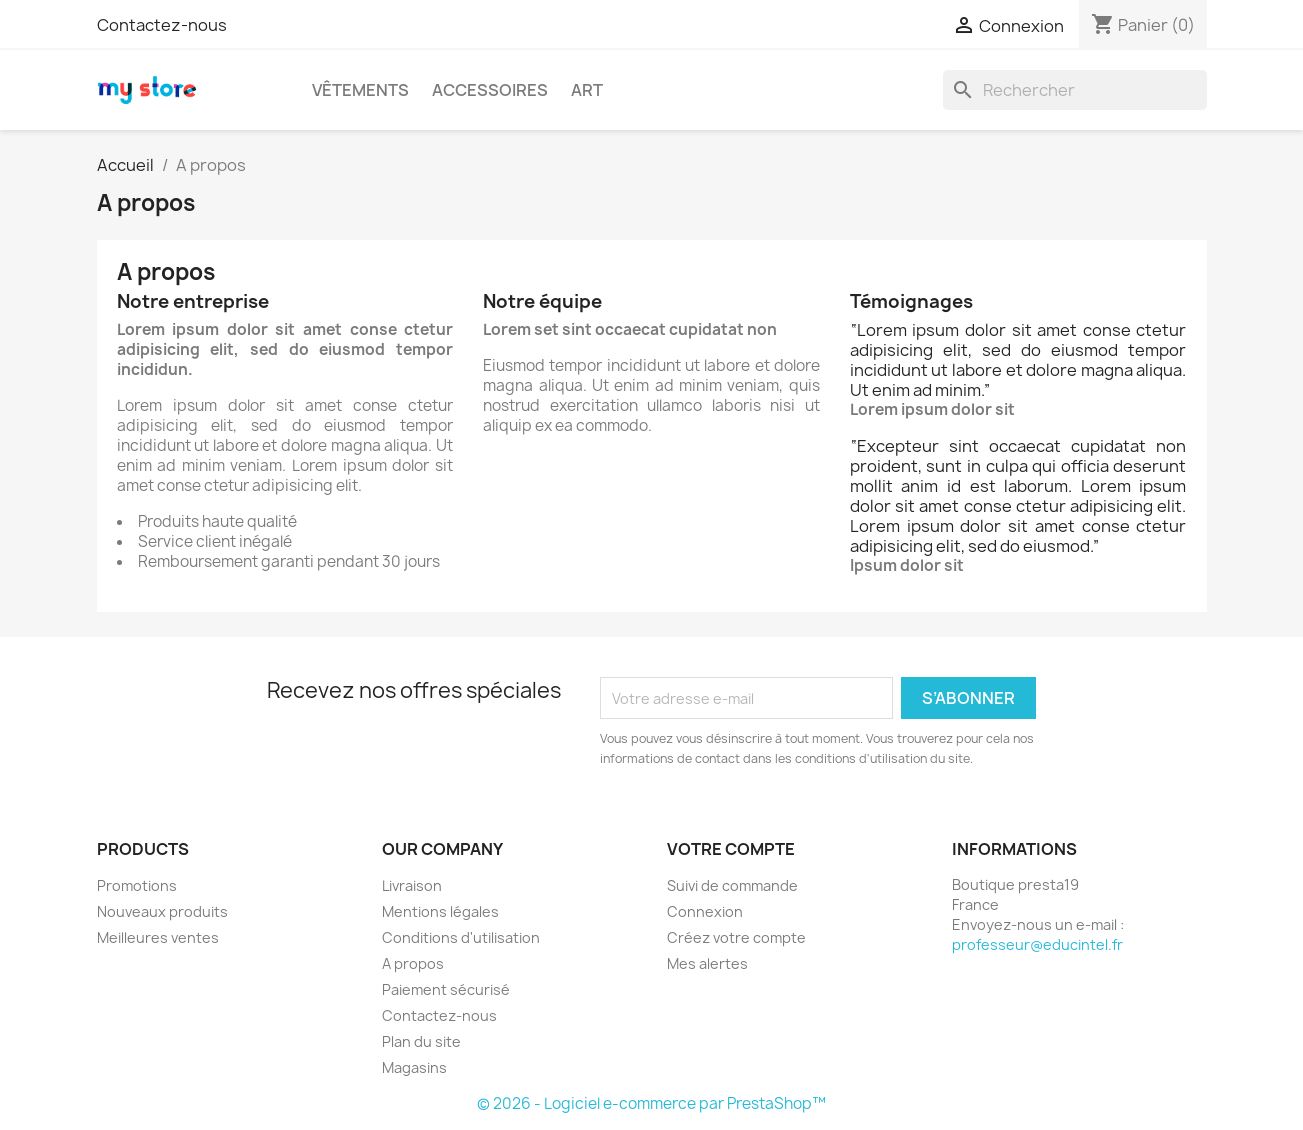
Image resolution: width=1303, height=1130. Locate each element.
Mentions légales (440, 911)
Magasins (414, 1067)
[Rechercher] (1075, 90)
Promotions (137, 885)
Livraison (412, 885)
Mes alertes (707, 963)
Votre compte (731, 849)
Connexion (705, 911)
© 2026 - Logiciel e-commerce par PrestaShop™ (651, 1103)
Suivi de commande (732, 885)
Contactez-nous (162, 25)
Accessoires (490, 90)
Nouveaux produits (162, 911)
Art (587, 90)
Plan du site (421, 1041)
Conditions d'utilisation (461, 937)
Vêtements (360, 90)
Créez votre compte (736, 937)
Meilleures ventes (158, 937)
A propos (413, 963)
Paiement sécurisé (446, 989)
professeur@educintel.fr (1037, 944)
